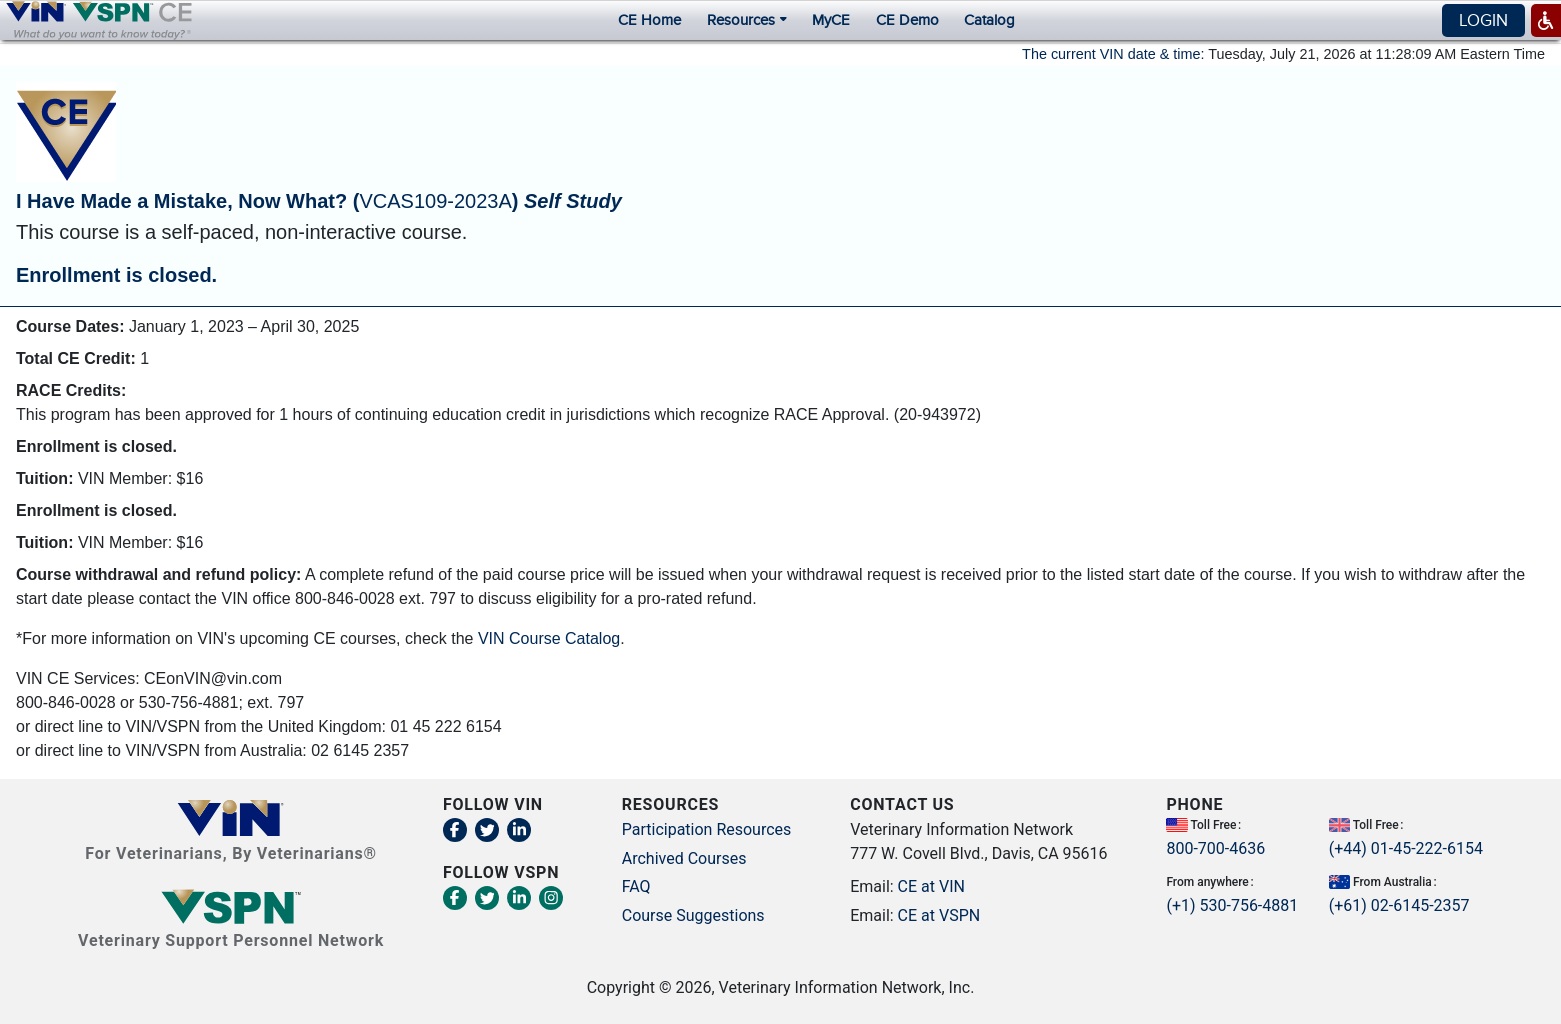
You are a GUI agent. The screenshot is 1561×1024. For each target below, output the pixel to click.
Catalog (989, 20)
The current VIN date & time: (1113, 54)
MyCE (831, 20)
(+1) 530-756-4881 (1232, 904)
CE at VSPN (939, 914)
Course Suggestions (693, 914)
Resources (746, 20)
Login (1483, 20)
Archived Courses (684, 857)
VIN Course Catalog (549, 638)
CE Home (649, 20)
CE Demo (907, 20)
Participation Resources (707, 829)
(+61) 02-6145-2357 (1399, 904)
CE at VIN (931, 886)
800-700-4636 (1215, 848)
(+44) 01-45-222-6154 (1406, 848)
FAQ (636, 886)
